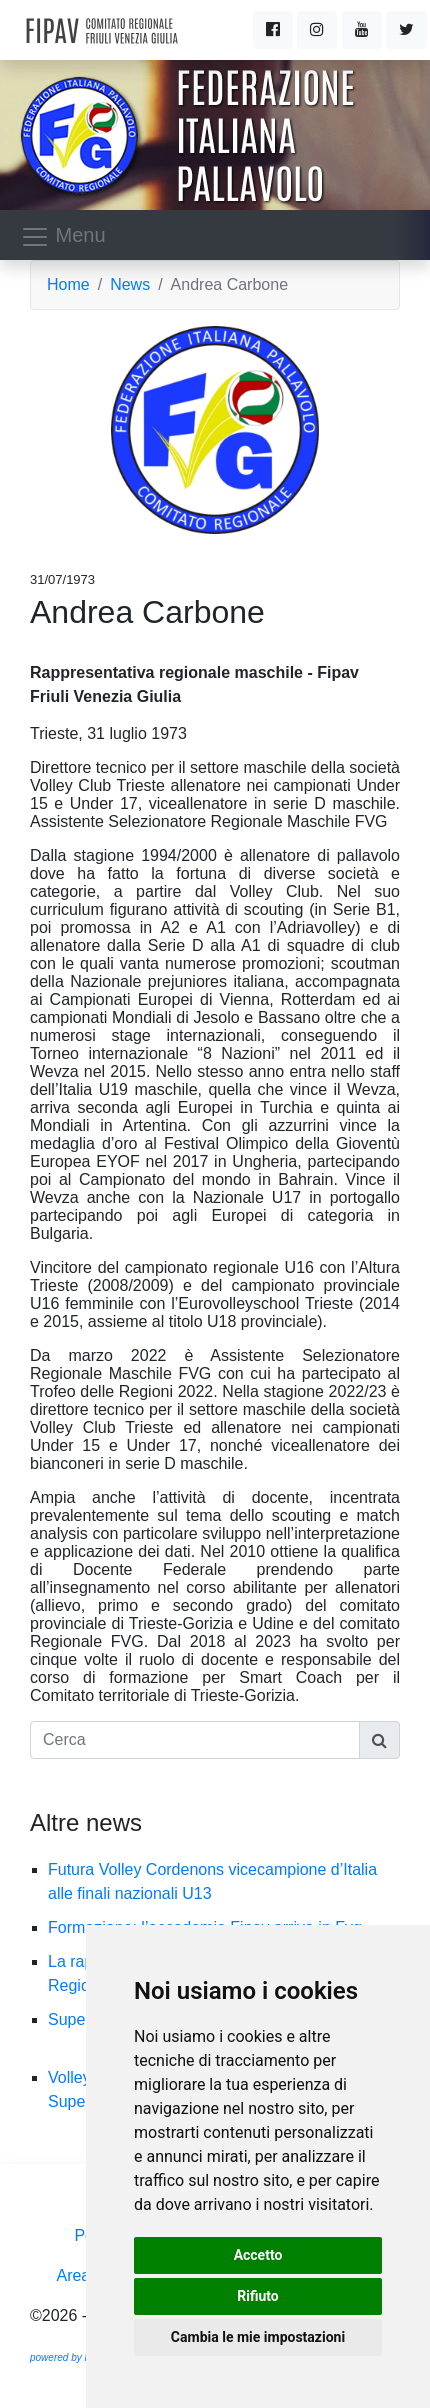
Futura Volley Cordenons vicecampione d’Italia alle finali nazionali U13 (212, 1881)
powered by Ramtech (77, 2357)
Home (68, 284)
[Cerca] (195, 1740)
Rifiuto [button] (258, 2296)
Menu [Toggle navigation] (63, 237)
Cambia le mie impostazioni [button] (258, 2337)
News (130, 284)
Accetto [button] (258, 2255)
